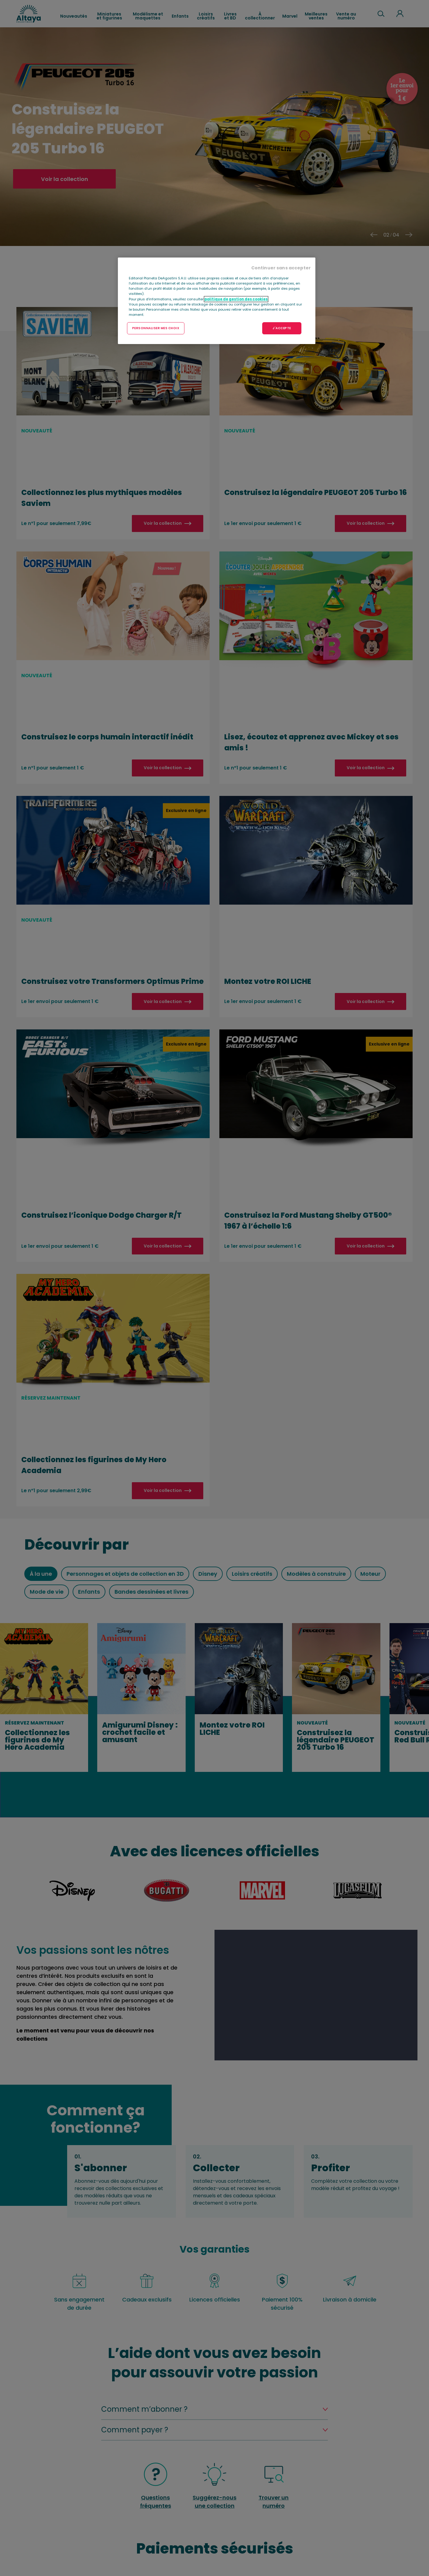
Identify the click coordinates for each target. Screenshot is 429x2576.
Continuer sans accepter (281, 268)
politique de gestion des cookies (236, 299)
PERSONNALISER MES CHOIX (156, 328)
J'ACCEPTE (282, 328)
